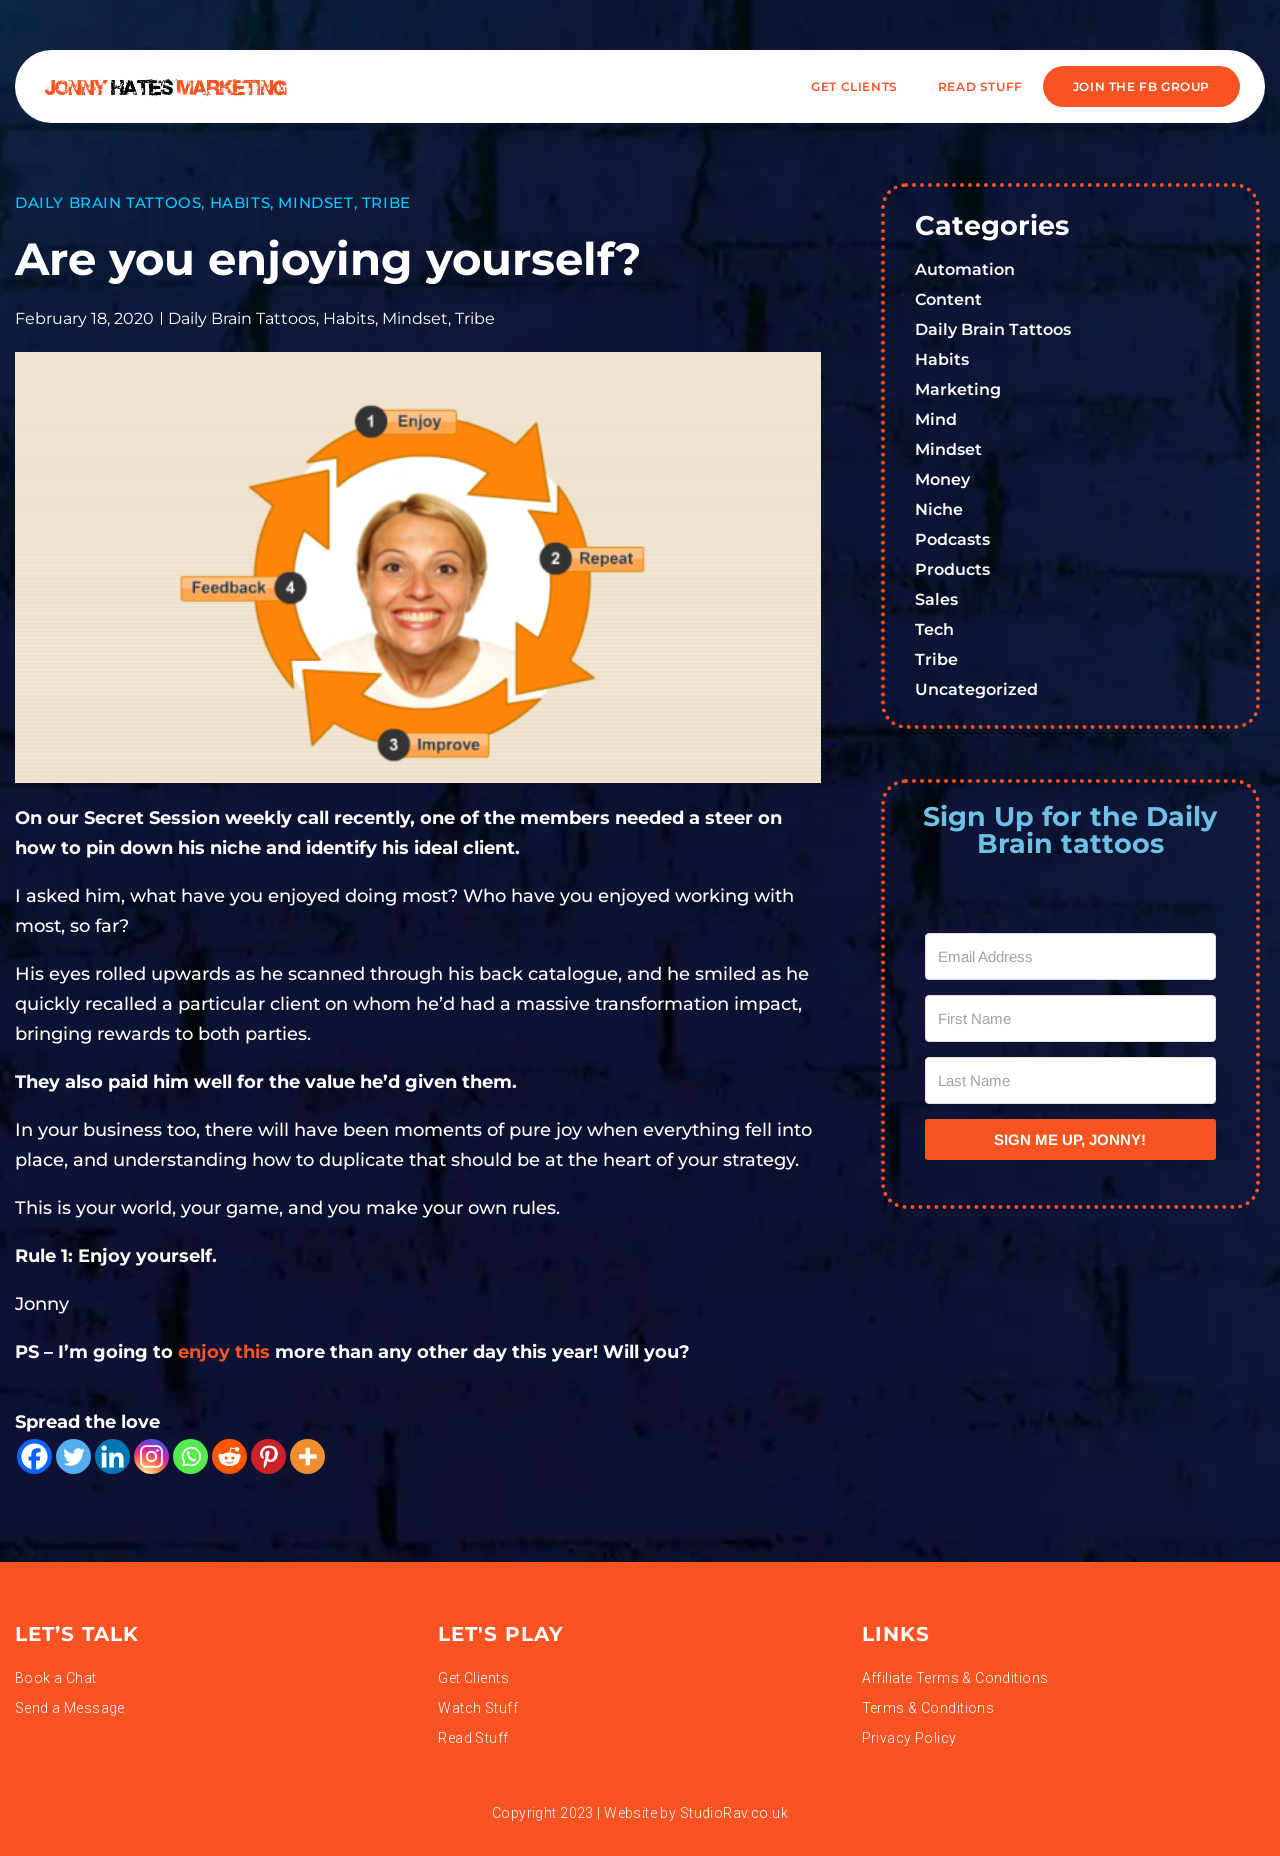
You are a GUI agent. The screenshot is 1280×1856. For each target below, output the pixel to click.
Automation (965, 269)
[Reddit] (229, 1456)
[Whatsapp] (190, 1456)
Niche (939, 509)
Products (952, 569)
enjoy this (221, 1352)
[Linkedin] (112, 1456)
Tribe (386, 202)
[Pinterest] (268, 1456)
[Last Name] (1071, 1080)
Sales (936, 599)
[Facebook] (34, 1456)
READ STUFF (980, 86)
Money (942, 479)
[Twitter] (73, 1456)
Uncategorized (976, 689)
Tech (934, 629)
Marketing (958, 389)
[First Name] (1071, 1018)
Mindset (315, 202)
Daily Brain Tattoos (108, 202)
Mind (936, 419)
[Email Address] (1071, 956)
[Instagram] (151, 1456)
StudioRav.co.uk (734, 1813)
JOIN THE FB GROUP (1141, 86)
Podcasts (952, 539)
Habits (240, 202)
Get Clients (854, 86)
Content (948, 299)
